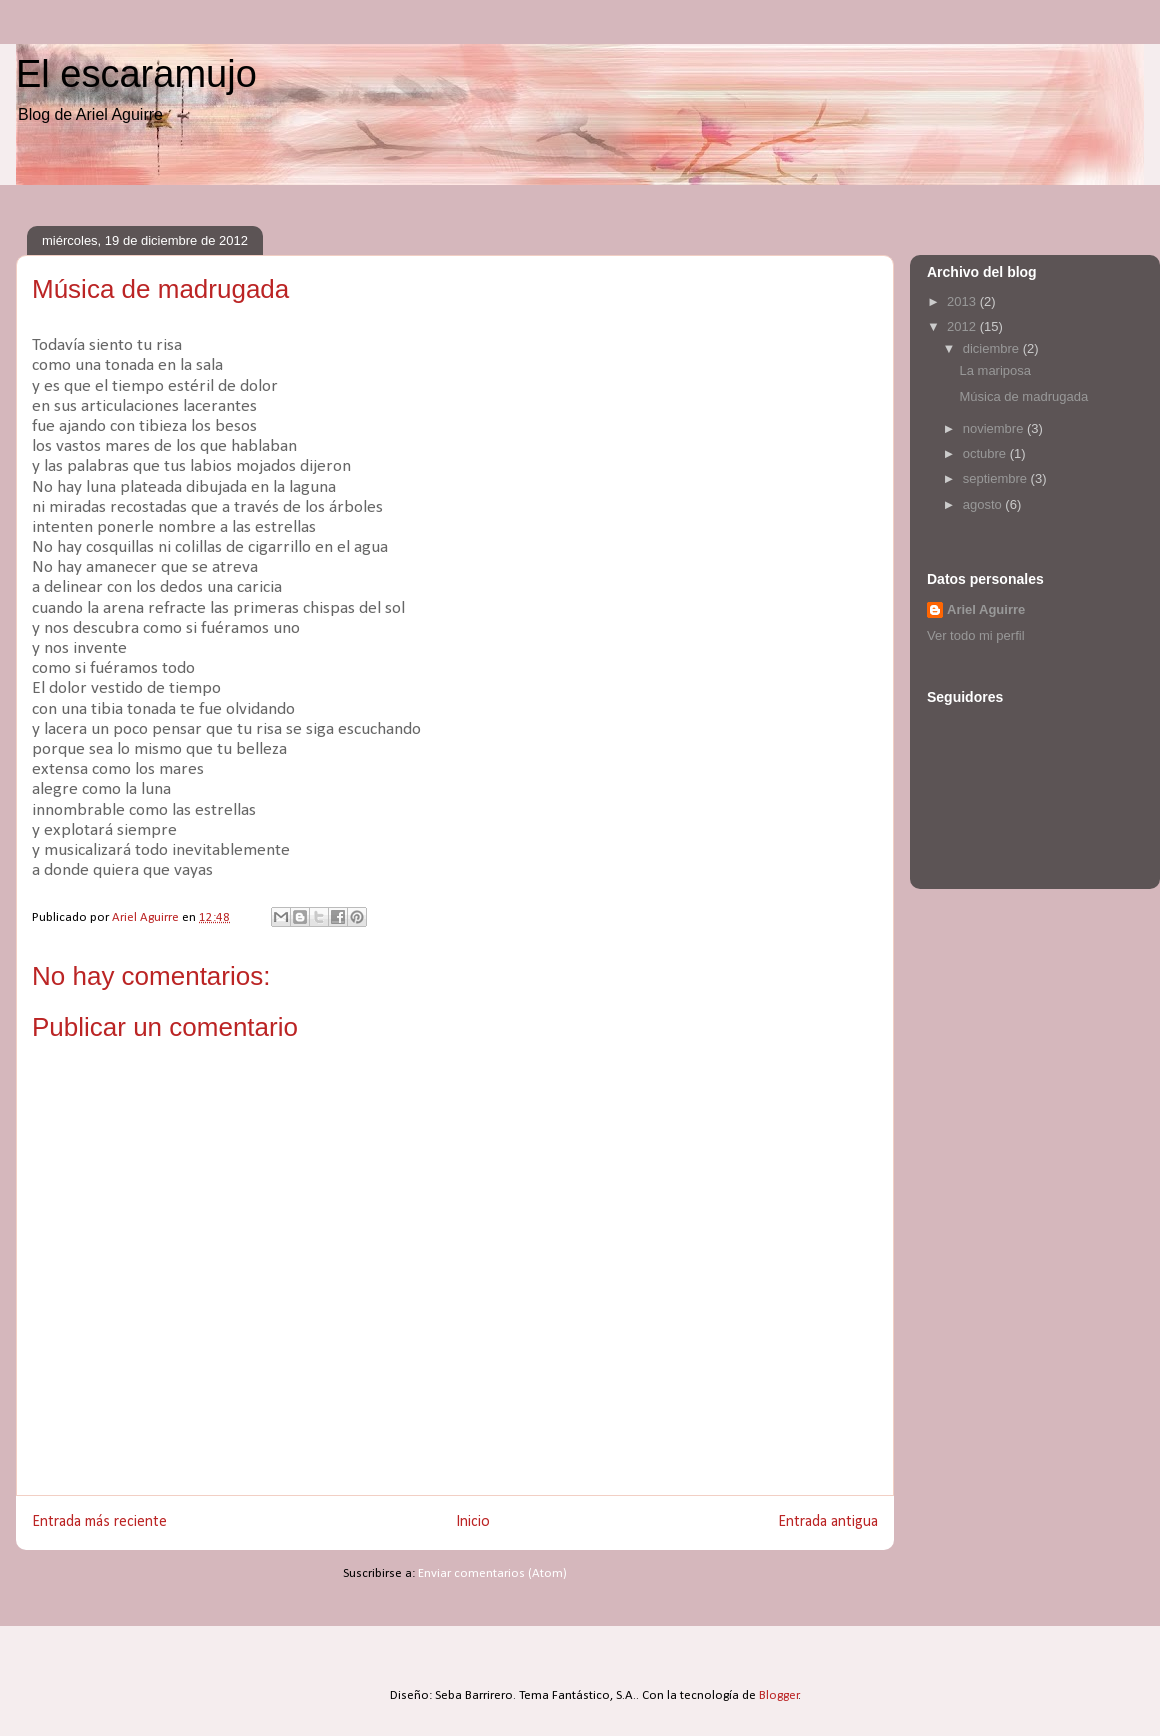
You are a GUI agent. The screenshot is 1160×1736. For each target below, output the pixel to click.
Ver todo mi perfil (976, 635)
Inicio (473, 1522)
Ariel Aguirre (986, 609)
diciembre (993, 348)
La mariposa (995, 370)
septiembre (997, 478)
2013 (963, 301)
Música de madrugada (1023, 396)
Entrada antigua (828, 1522)
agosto (984, 504)
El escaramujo (136, 74)
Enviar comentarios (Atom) (492, 1573)
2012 (963, 326)
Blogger (779, 1695)
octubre (986, 453)
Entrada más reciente (99, 1522)
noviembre (995, 428)
